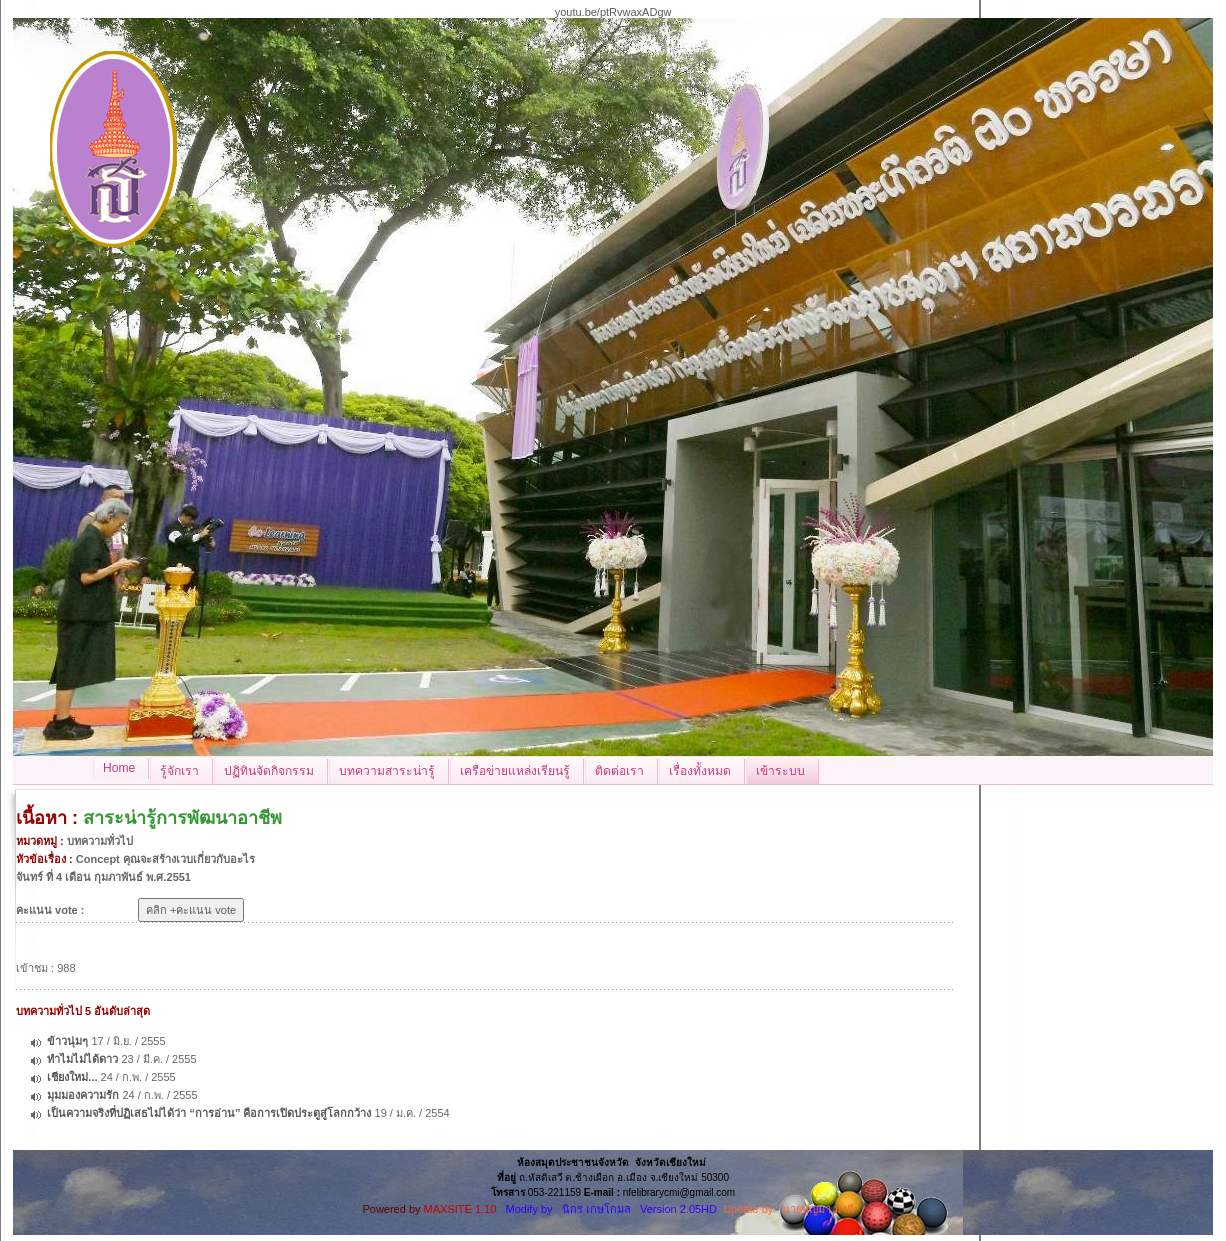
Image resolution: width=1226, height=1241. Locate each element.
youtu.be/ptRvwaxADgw (613, 12)
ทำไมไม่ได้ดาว (82, 1059)
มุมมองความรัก (83, 1095)
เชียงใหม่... (72, 1077)
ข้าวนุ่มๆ (67, 1041)
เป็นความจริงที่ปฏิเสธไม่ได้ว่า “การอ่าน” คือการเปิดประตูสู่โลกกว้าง (210, 1113)
